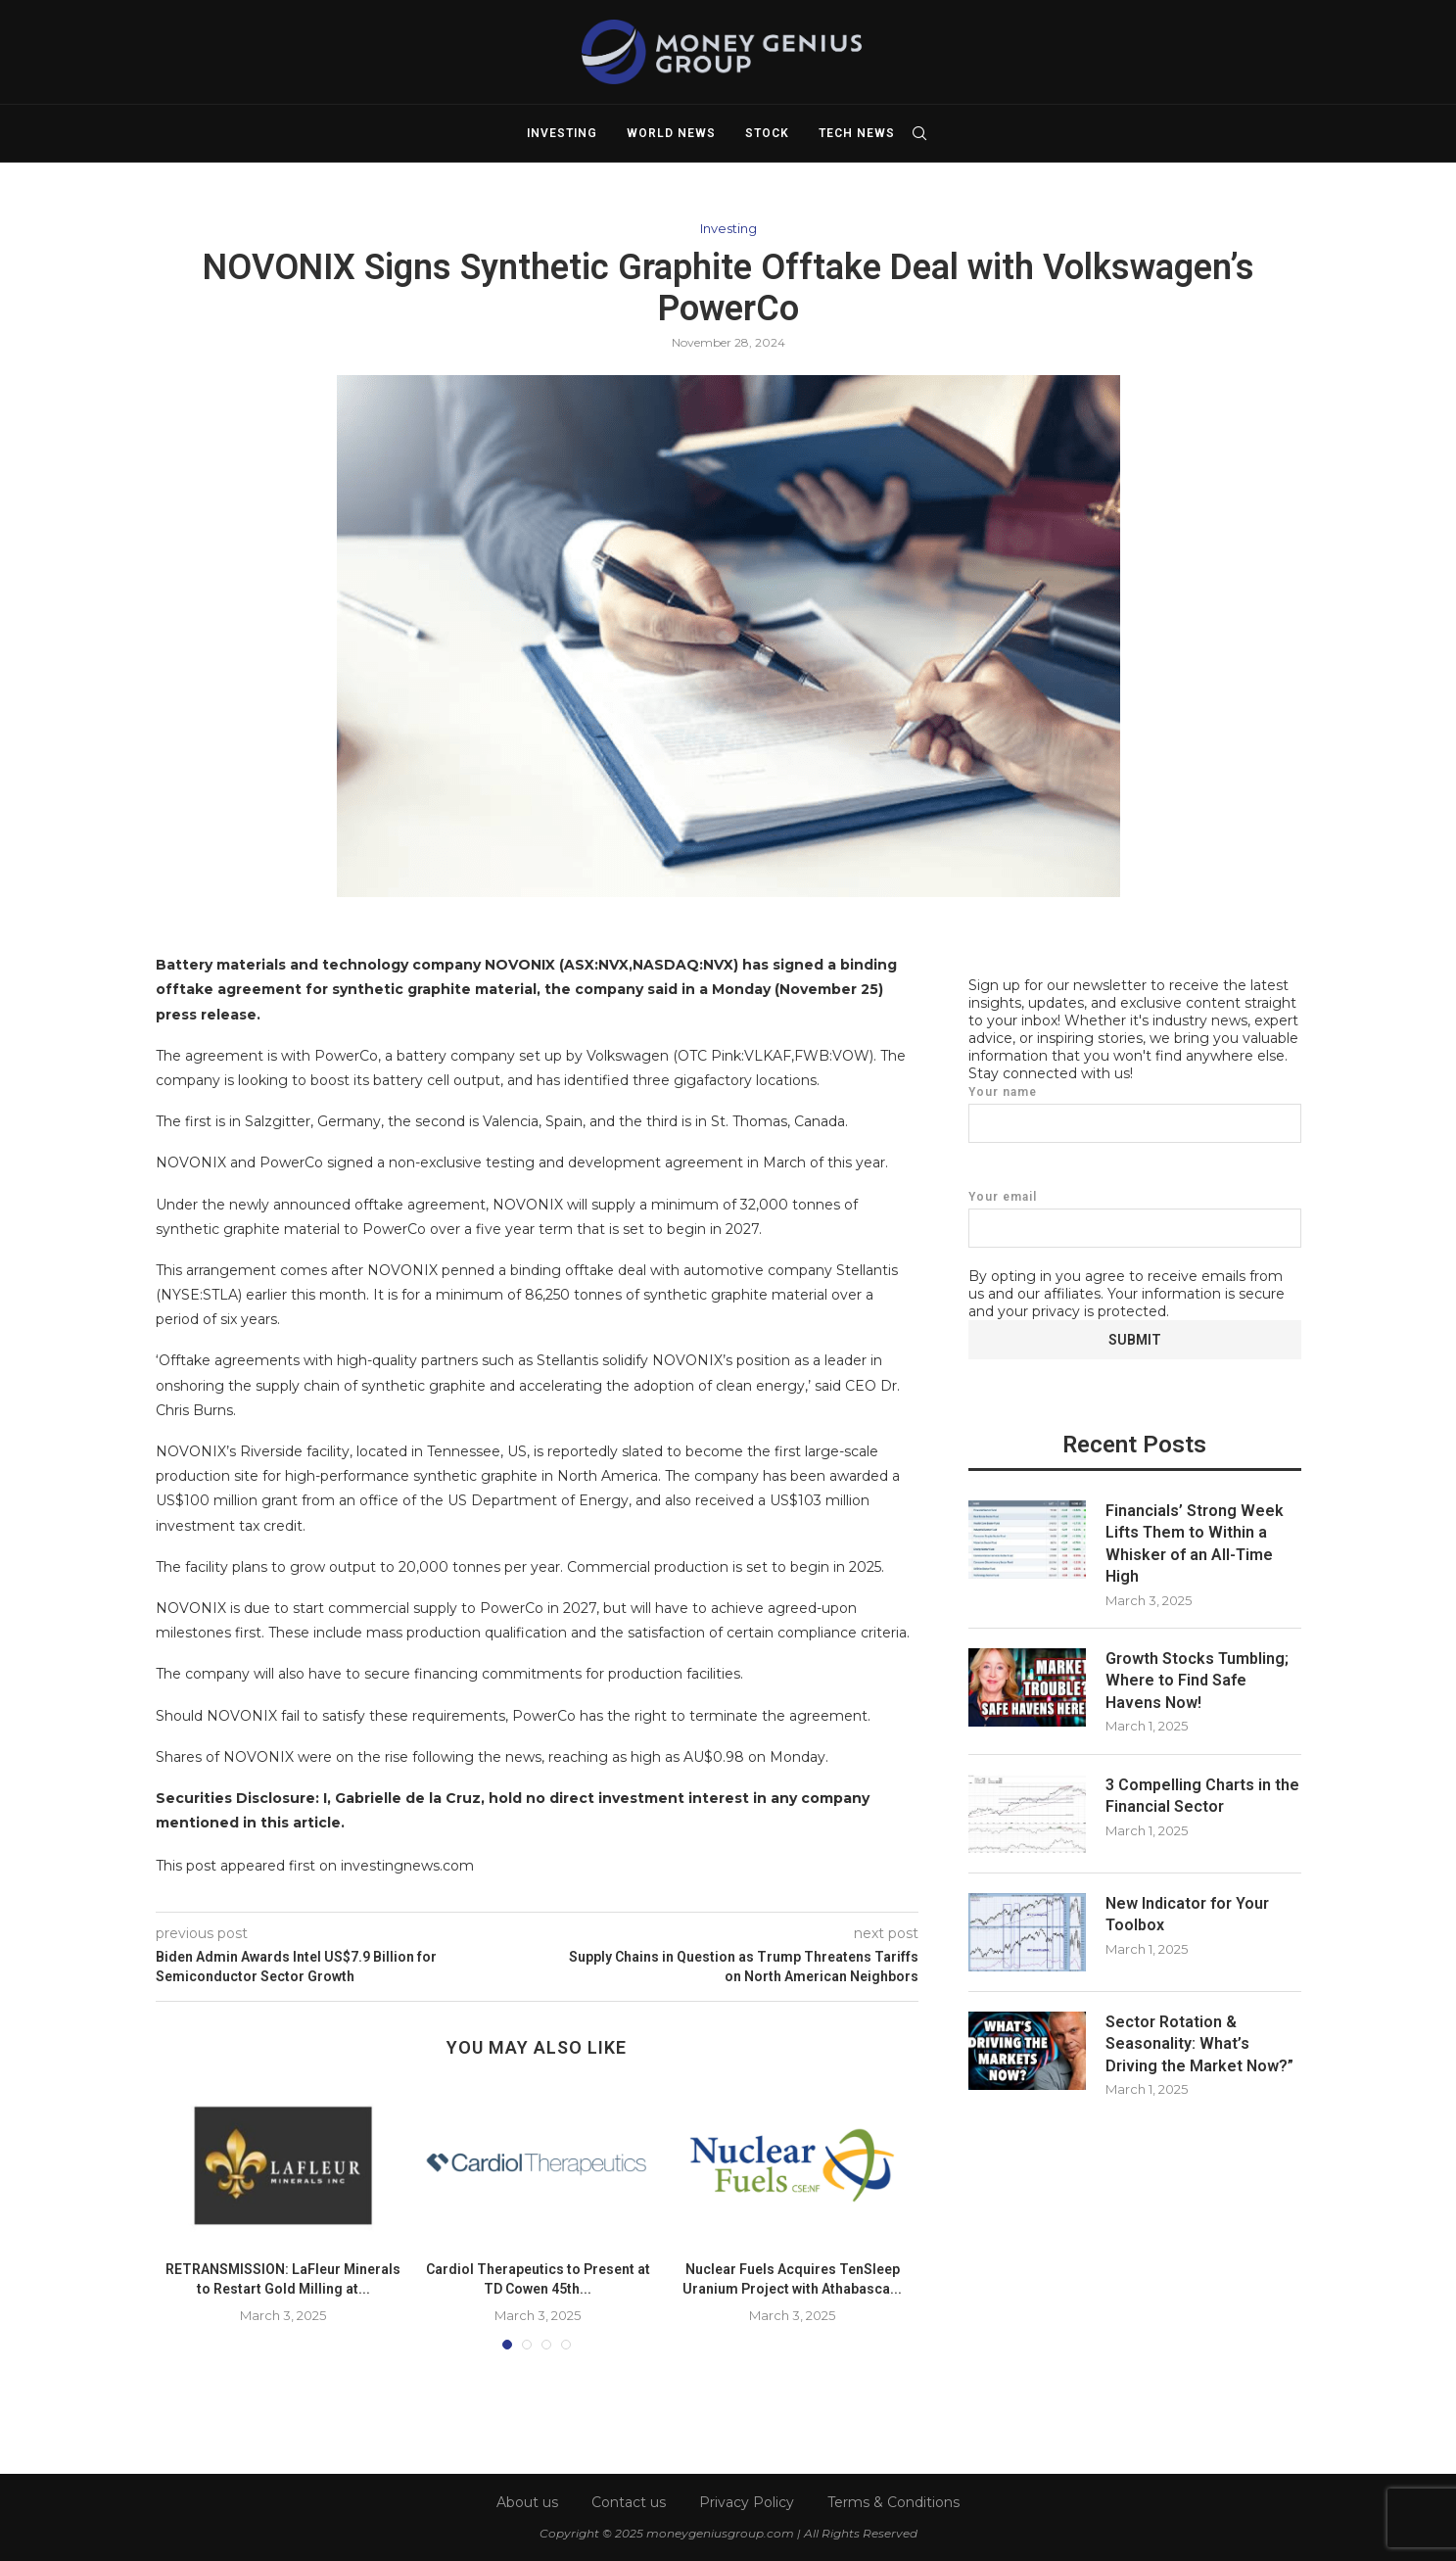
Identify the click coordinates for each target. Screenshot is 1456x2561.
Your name (1134, 1113)
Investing (562, 133)
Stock (767, 133)
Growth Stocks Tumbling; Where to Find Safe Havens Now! (1197, 1679)
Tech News (857, 133)
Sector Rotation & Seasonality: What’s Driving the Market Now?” (1199, 2043)
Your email (1134, 1218)
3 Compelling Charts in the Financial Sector (1202, 1795)
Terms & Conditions (893, 2502)
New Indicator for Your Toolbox (1187, 1913)
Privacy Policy (746, 2502)
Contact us (628, 2502)
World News (671, 133)
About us (527, 2502)
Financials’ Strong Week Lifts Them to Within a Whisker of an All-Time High (1194, 1542)
